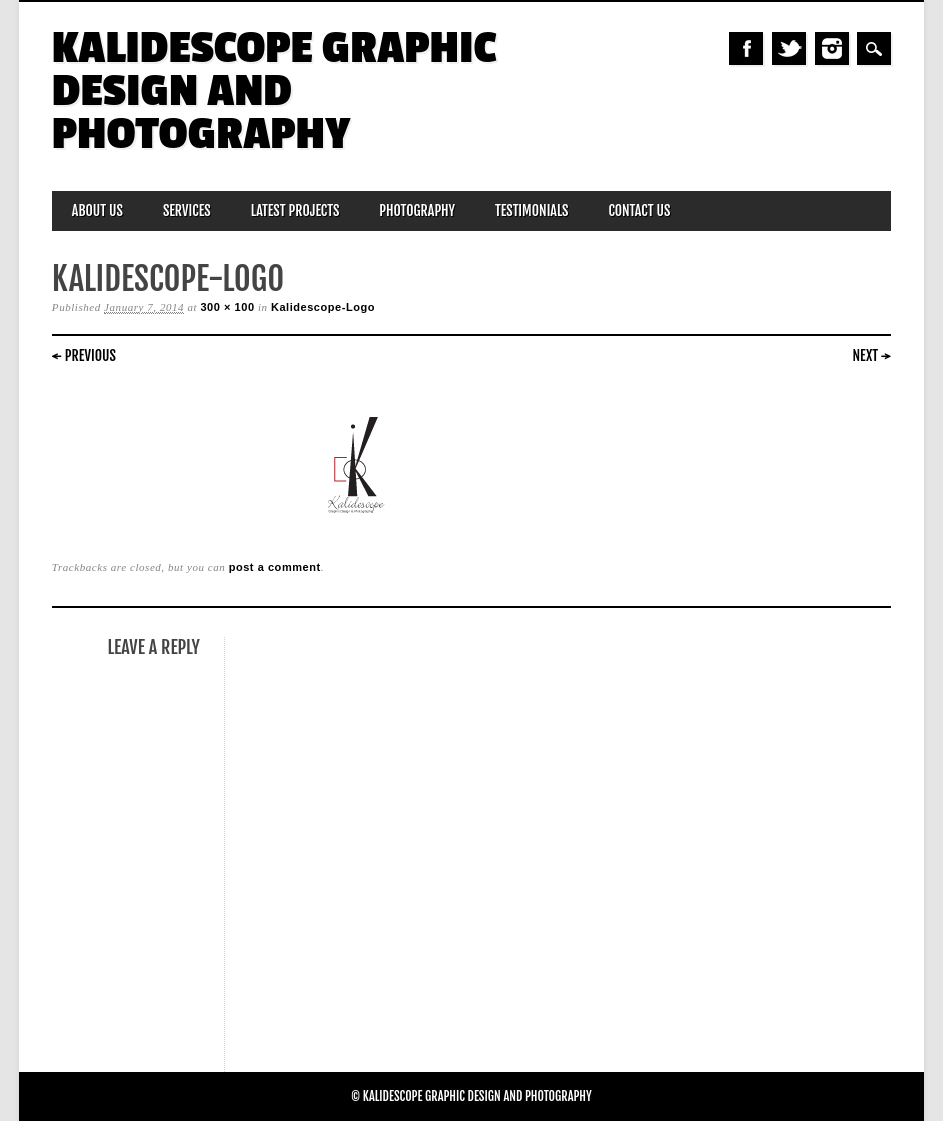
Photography (417, 210)
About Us (97, 210)
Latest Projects (295, 210)
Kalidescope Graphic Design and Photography (274, 91)
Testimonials (531, 210)
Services (187, 210)
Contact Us (639, 210)
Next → (872, 355)
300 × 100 (227, 307)
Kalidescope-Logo (323, 307)
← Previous (84, 355)
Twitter (789, 48)
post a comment (275, 567)
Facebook (746, 48)
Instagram (832, 48)
